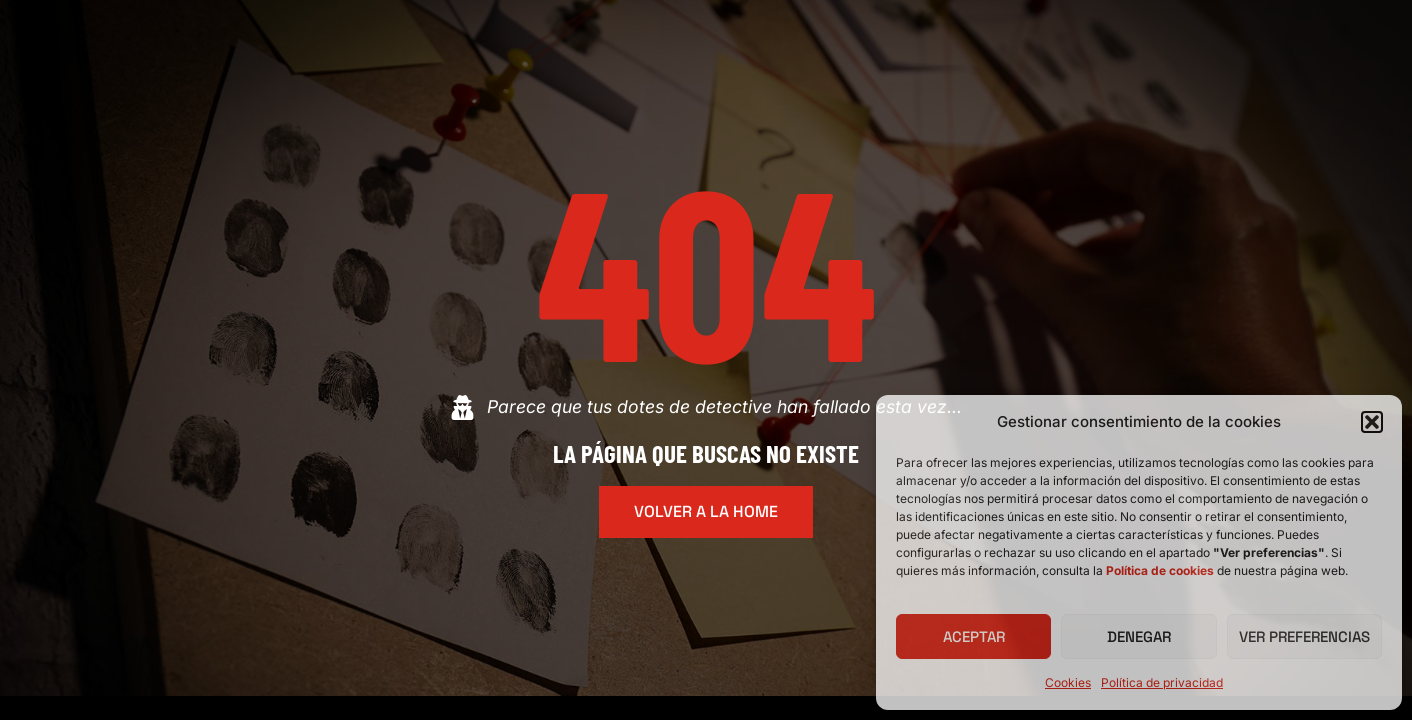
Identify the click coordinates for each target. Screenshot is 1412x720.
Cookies (1068, 682)
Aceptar (974, 636)
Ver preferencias (1304, 636)
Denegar (1139, 636)
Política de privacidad (1162, 682)
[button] (1372, 422)
